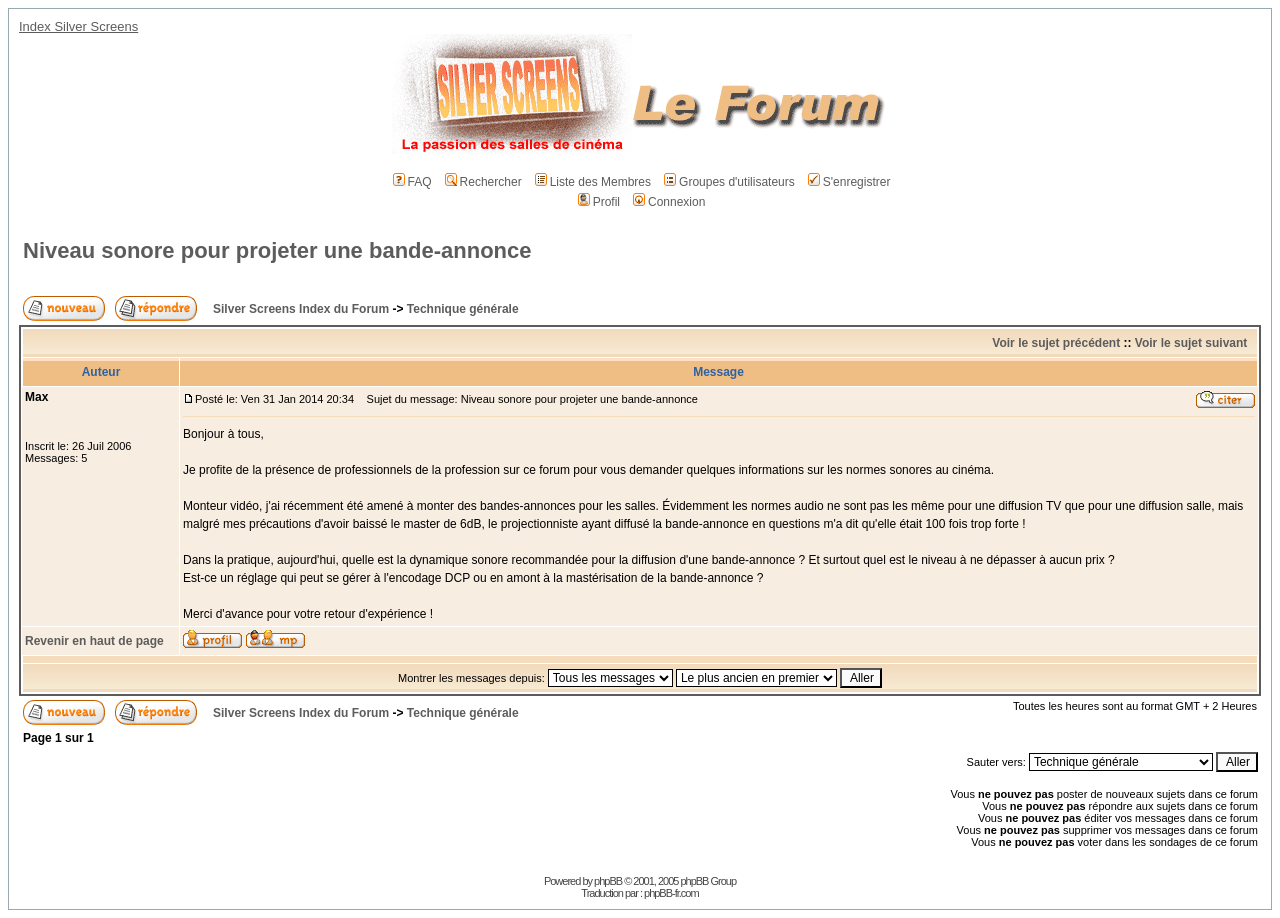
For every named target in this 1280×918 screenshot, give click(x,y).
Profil (599, 202)
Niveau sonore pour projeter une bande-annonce (277, 250)
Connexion (669, 202)
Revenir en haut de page (94, 641)
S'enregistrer (849, 182)
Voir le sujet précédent (1056, 343)
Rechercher (483, 182)
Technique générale (463, 309)
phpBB (608, 881)
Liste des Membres (593, 182)
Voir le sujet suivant (1191, 343)
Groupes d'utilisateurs (729, 182)
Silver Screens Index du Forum (301, 309)
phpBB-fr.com (671, 893)
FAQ (412, 182)
